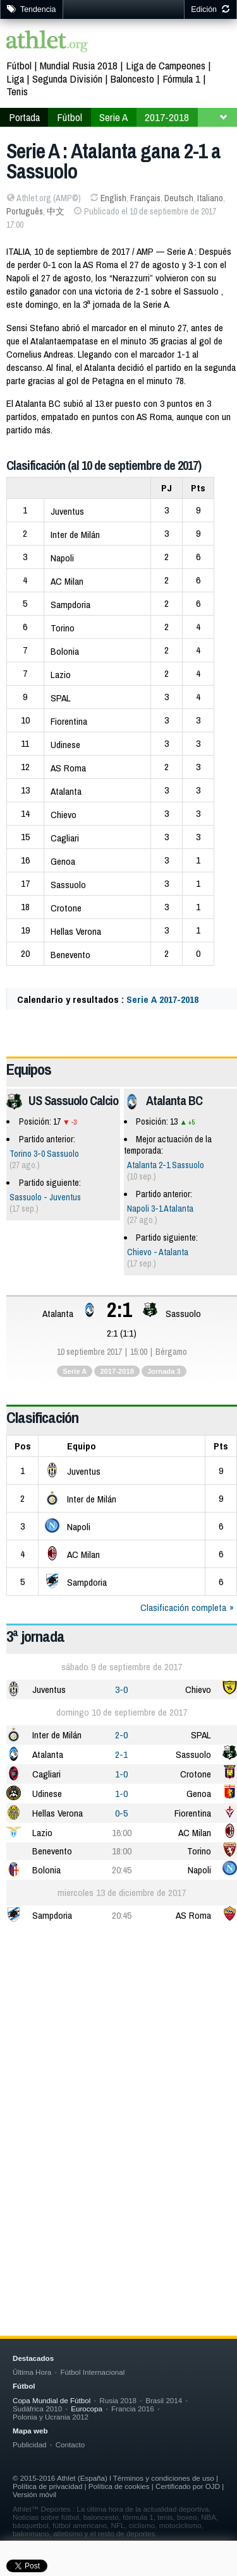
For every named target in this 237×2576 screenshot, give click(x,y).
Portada (24, 117)
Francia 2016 (132, 2408)
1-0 (121, 1774)
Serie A (113, 117)
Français (145, 198)
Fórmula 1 (181, 78)
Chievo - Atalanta (157, 1252)
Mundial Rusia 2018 (79, 65)
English (113, 198)
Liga (15, 78)
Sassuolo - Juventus (45, 1197)
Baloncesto (132, 78)
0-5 (121, 1813)
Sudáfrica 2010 (37, 2408)
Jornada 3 (164, 1371)
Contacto (70, 2444)
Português (24, 211)
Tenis (17, 91)
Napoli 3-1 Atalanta (160, 1208)
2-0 (121, 1735)
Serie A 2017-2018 (162, 999)
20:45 (121, 1869)
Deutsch (178, 198)
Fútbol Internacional (92, 2372)
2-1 (121, 1754)
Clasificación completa (183, 1607)
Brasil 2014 (163, 2400)
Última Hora (32, 2372)
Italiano (210, 198)
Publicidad (30, 2444)
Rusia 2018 (118, 2400)
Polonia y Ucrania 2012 (50, 2417)
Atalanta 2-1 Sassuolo (165, 1165)
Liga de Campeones (165, 65)
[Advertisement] (118, 2063)
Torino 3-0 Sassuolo (44, 1153)
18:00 (121, 1851)
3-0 (121, 1689)
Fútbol (19, 65)
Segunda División (67, 78)
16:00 (121, 1832)
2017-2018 (167, 117)
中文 (55, 211)
